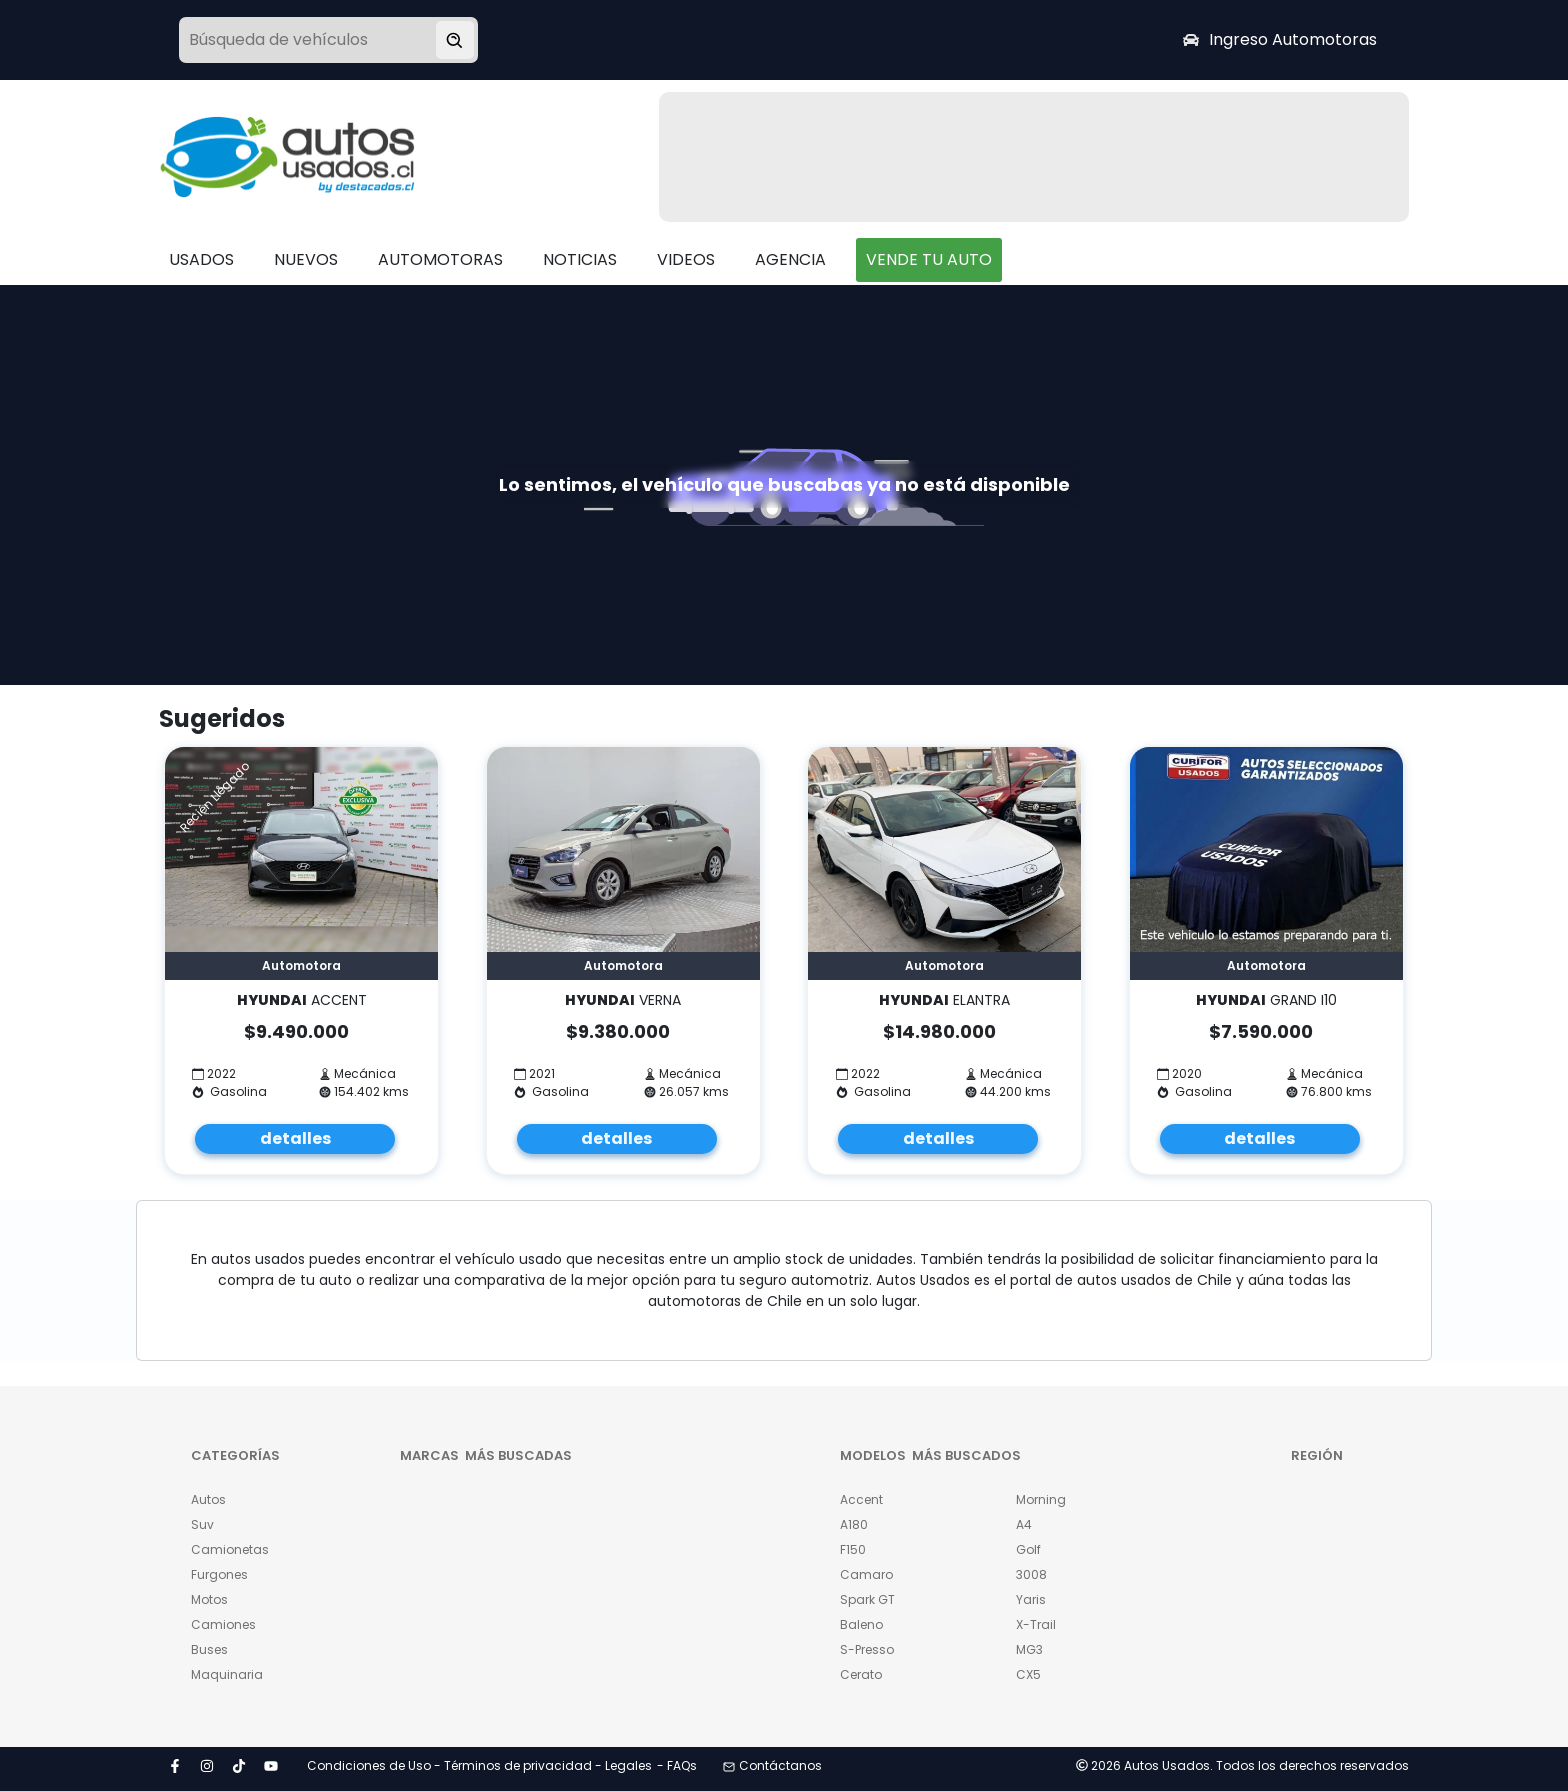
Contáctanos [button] (772, 1765)
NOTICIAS (580, 259)
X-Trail (1036, 1624)
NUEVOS (306, 259)
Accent (861, 1499)
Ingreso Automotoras (1280, 39)
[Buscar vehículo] (455, 40)
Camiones (223, 1624)
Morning (1041, 1499)
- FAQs (677, 1765)
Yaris (1031, 1599)
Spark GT (867, 1599)
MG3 (1029, 1649)
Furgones (219, 1574)
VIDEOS (686, 259)
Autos (208, 1499)
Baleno (861, 1624)
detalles (295, 1138)
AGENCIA (790, 259)
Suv (202, 1524)
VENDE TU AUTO (929, 259)
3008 (1031, 1574)
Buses (209, 1649)
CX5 (1028, 1674)
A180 (854, 1524)
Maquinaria (227, 1674)
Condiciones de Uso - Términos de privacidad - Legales (479, 1765)
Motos (209, 1599)
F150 (853, 1549)
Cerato (861, 1674)
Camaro (866, 1574)
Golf (1028, 1549)
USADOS (201, 259)
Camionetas (230, 1549)
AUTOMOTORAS (440, 259)
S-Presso (867, 1649)
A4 (1024, 1524)
